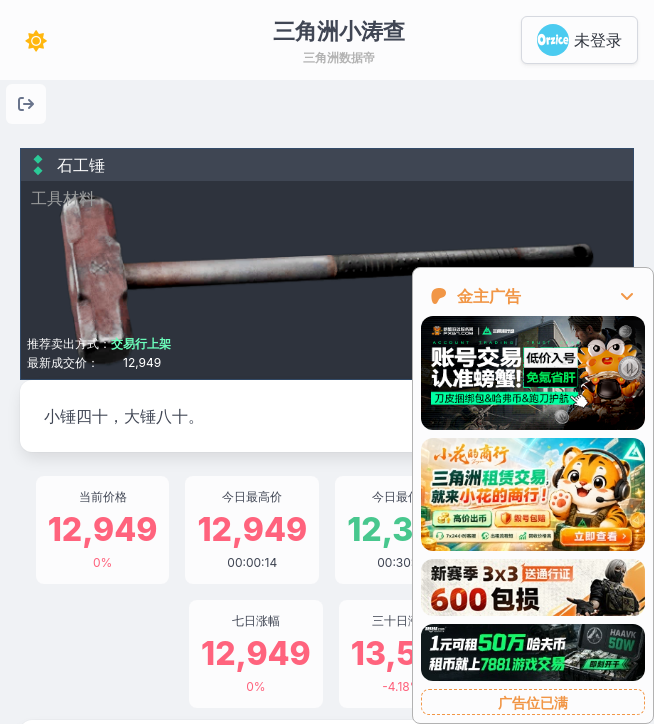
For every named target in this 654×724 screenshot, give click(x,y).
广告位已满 (533, 702)
